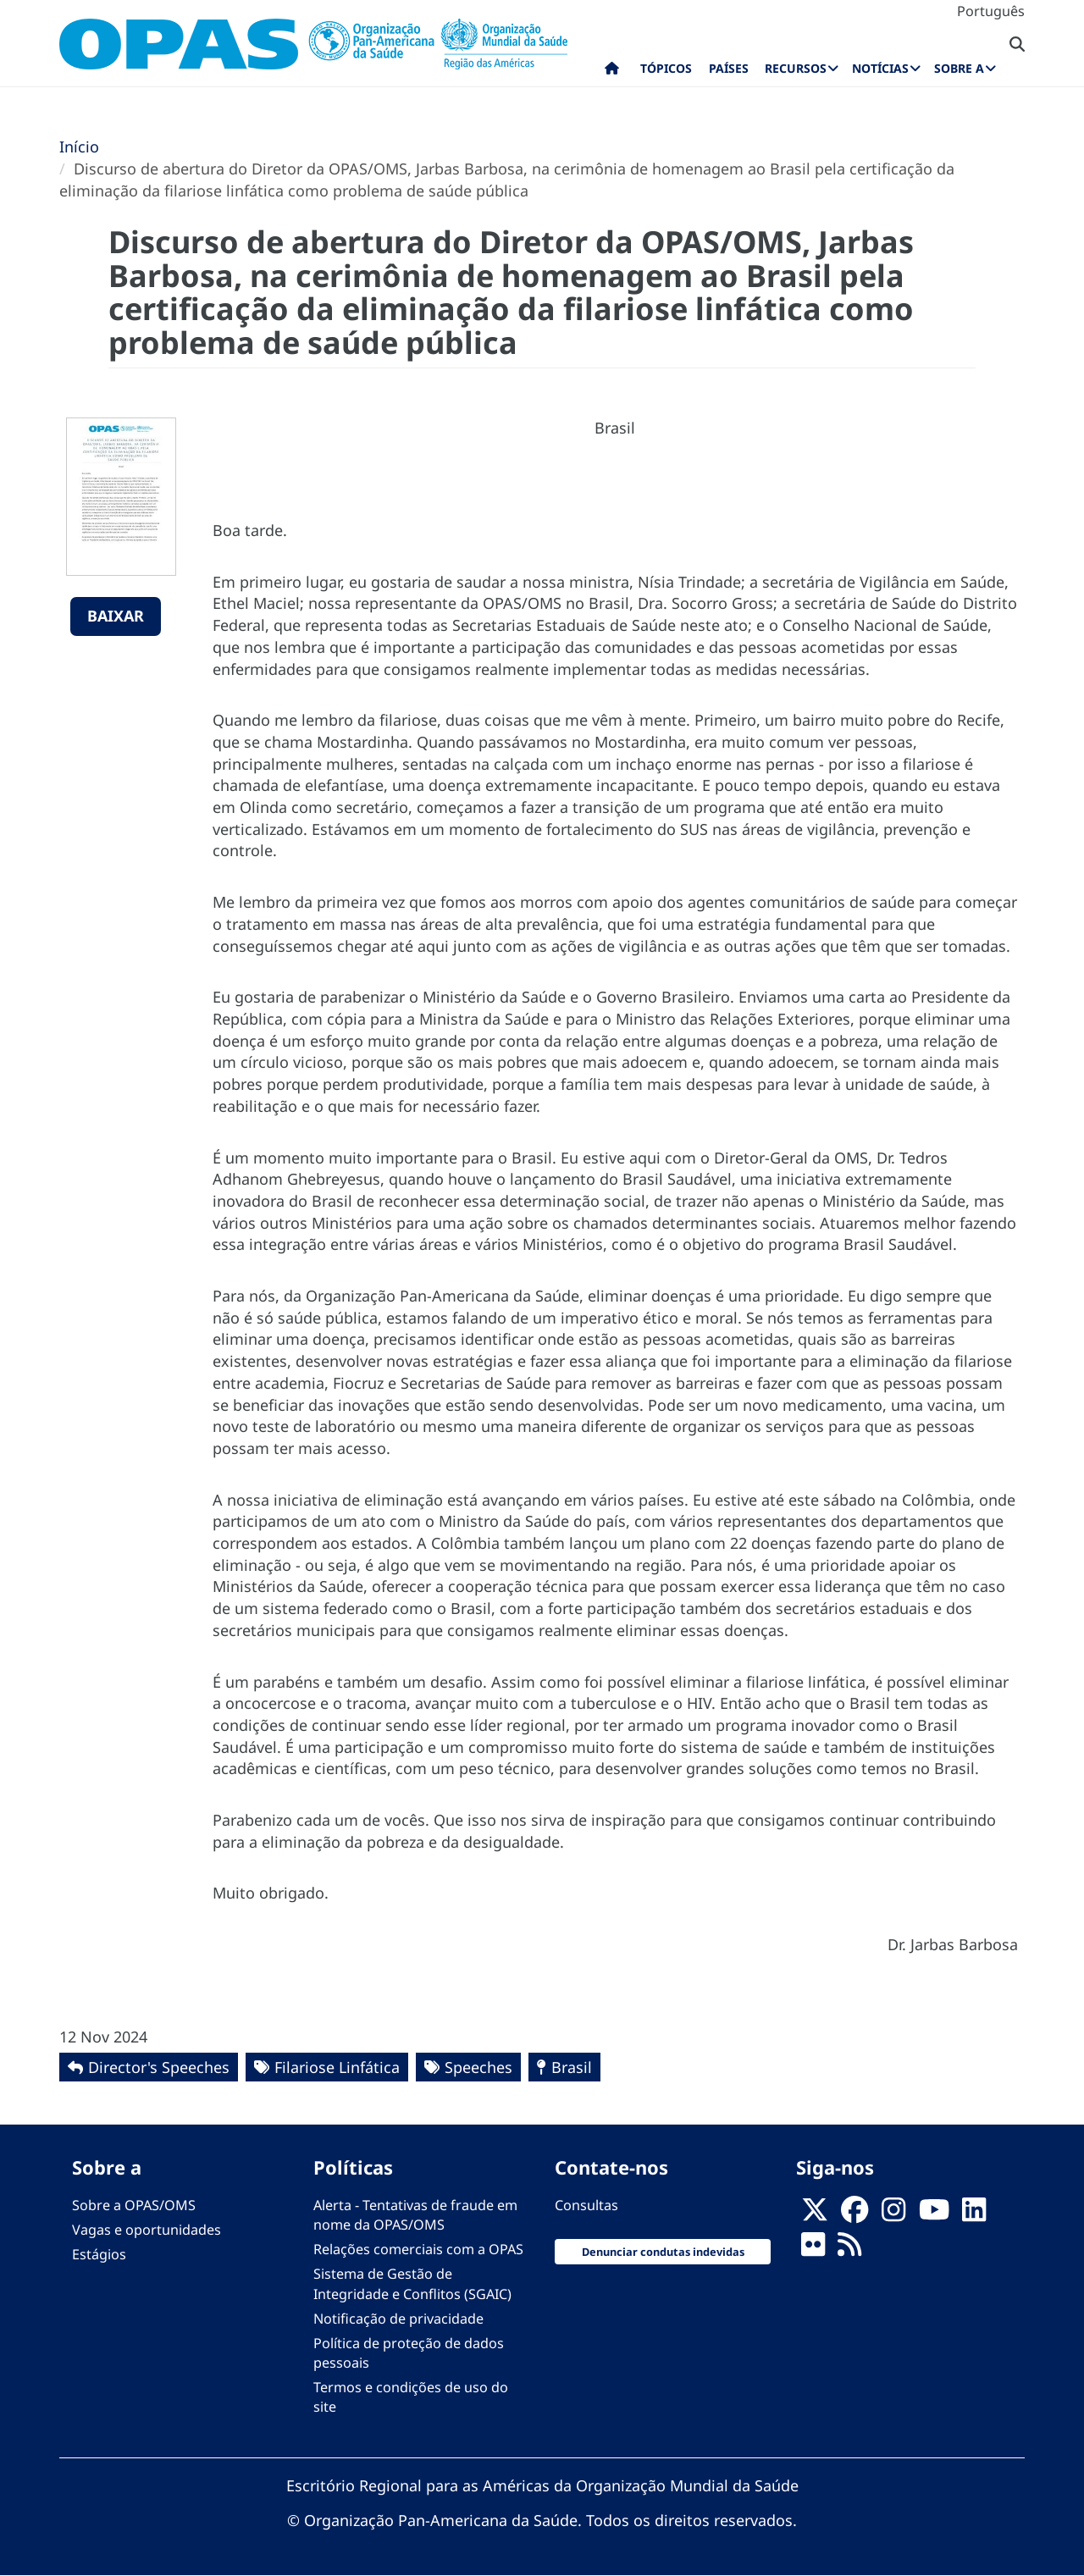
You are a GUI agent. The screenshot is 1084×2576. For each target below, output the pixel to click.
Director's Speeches (159, 2067)
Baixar (115, 615)
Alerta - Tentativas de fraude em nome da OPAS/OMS (415, 2215)
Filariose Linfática (337, 2067)
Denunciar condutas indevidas (663, 2251)
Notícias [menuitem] (880, 68)
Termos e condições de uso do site (410, 2397)
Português (991, 11)
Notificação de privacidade (398, 2318)
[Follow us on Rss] (849, 2250)
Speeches (478, 2067)
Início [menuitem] (612, 72)
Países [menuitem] (729, 68)
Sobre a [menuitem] (959, 68)
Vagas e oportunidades (146, 2229)
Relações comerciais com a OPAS (418, 2249)
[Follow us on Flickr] (813, 2250)
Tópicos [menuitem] (666, 68)
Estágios (99, 2254)
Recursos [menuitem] (796, 68)
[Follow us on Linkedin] (974, 2215)
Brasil (571, 2067)
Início (79, 146)
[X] (814, 2215)
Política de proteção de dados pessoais (408, 2353)
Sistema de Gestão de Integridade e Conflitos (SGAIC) (412, 2283)
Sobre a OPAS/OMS (134, 2205)
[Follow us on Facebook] (854, 2215)
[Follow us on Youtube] (934, 2215)
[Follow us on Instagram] (893, 2215)
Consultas (586, 2205)
